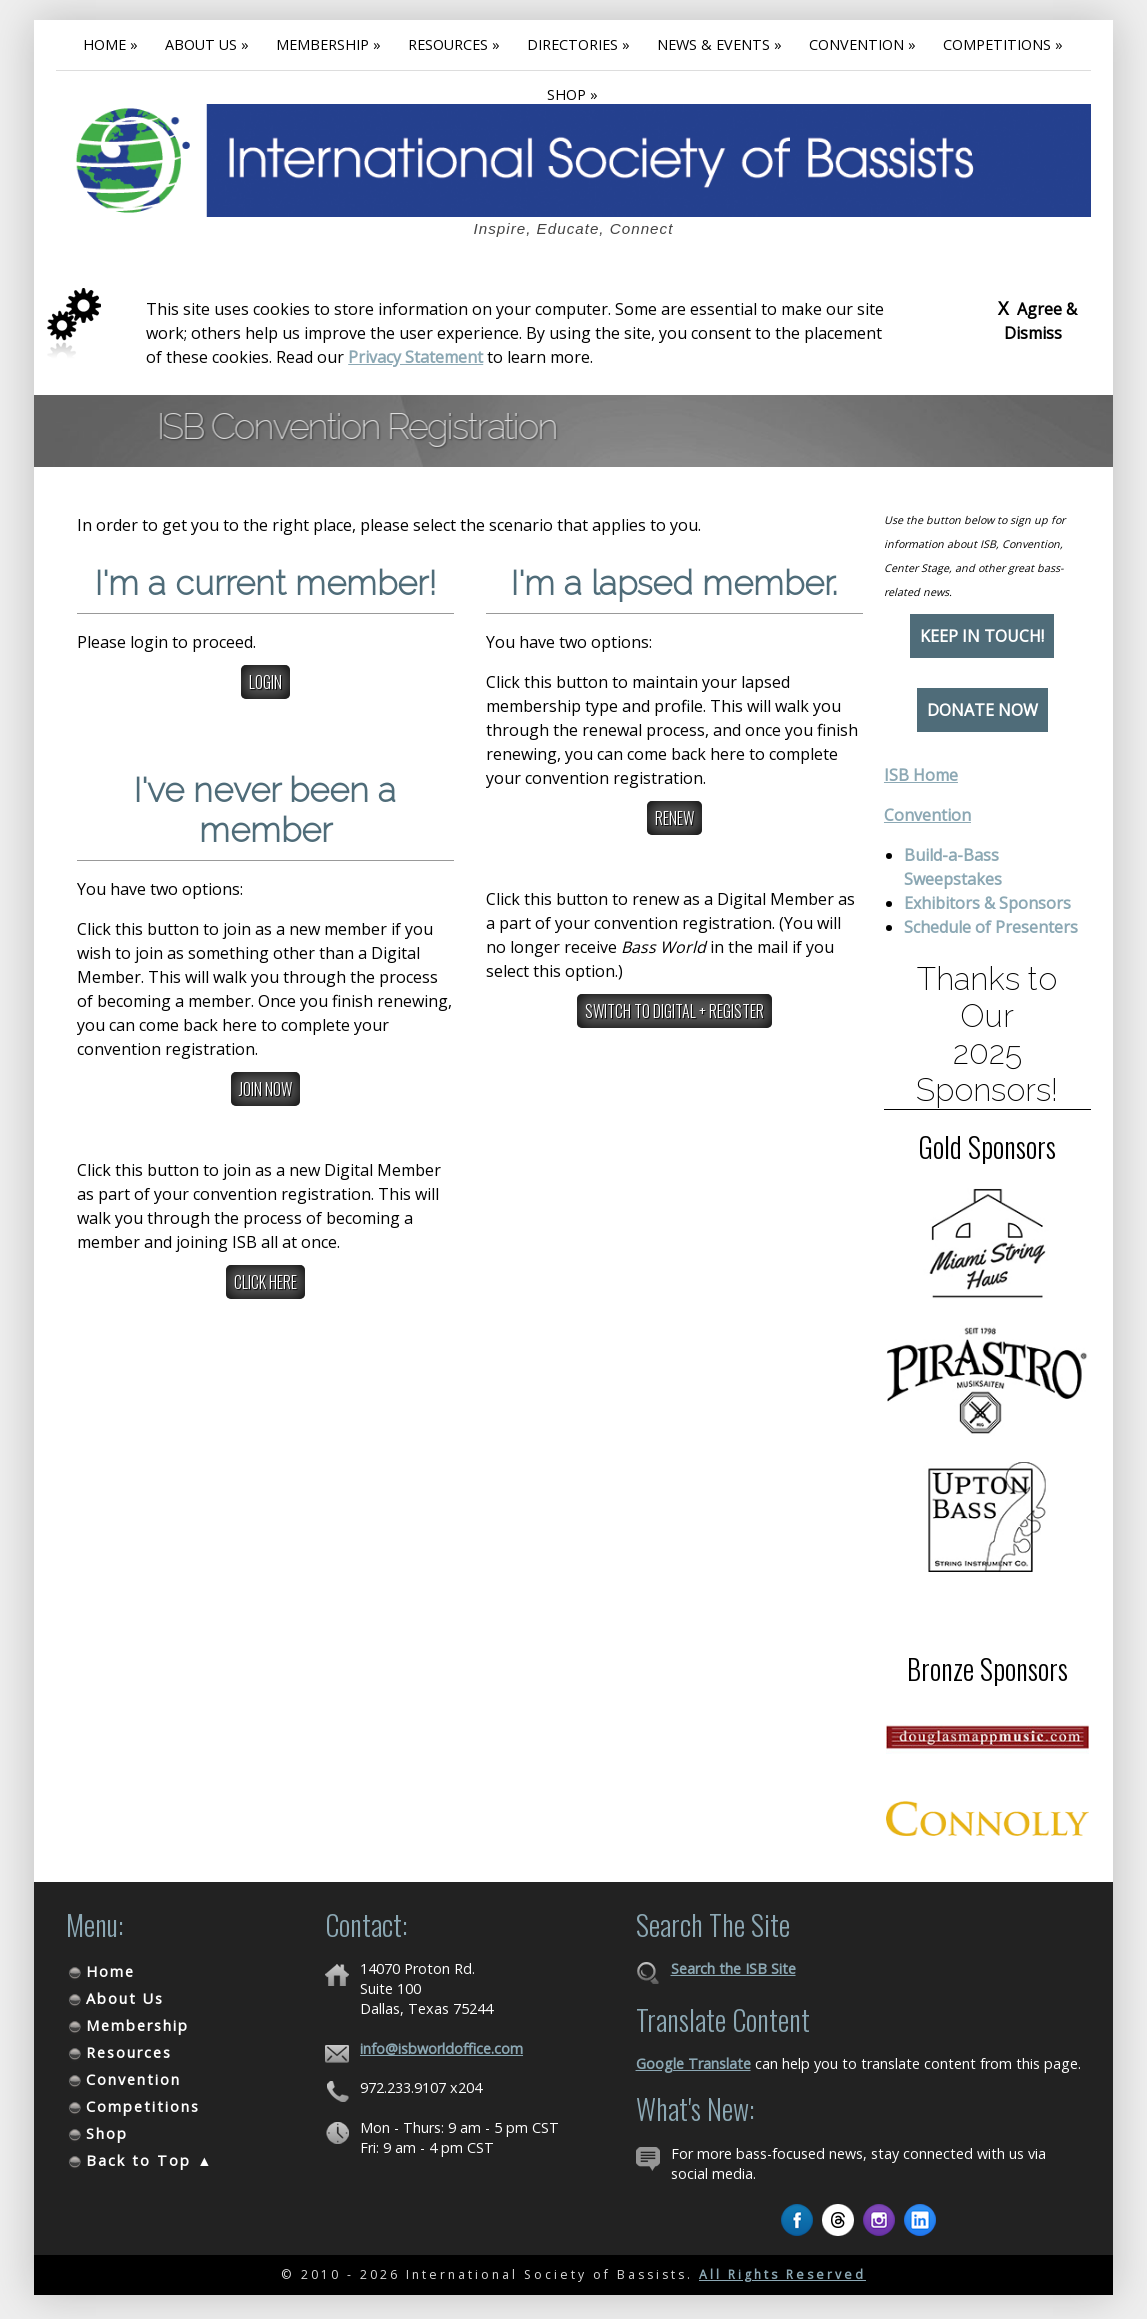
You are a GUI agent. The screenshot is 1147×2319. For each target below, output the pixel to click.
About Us (125, 1998)
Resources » (454, 44)
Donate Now (982, 710)
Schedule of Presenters (991, 927)
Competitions (143, 2106)
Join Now (265, 1089)
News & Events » (719, 44)
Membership (137, 2025)
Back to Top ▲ (149, 2160)
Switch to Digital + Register (674, 1011)
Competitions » (1003, 44)
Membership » (328, 44)
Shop (107, 2133)
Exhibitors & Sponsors (987, 903)
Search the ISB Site (733, 1968)
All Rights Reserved (782, 2274)
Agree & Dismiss (1037, 320)
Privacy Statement (415, 357)
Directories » (578, 44)
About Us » (207, 44)
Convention (927, 815)
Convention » (862, 44)
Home (110, 1971)
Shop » (572, 94)
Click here (265, 1282)
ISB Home (921, 775)
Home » (110, 44)
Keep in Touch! (982, 636)
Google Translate (693, 2063)
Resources (129, 2052)
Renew (674, 818)
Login (265, 682)
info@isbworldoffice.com (441, 2048)
